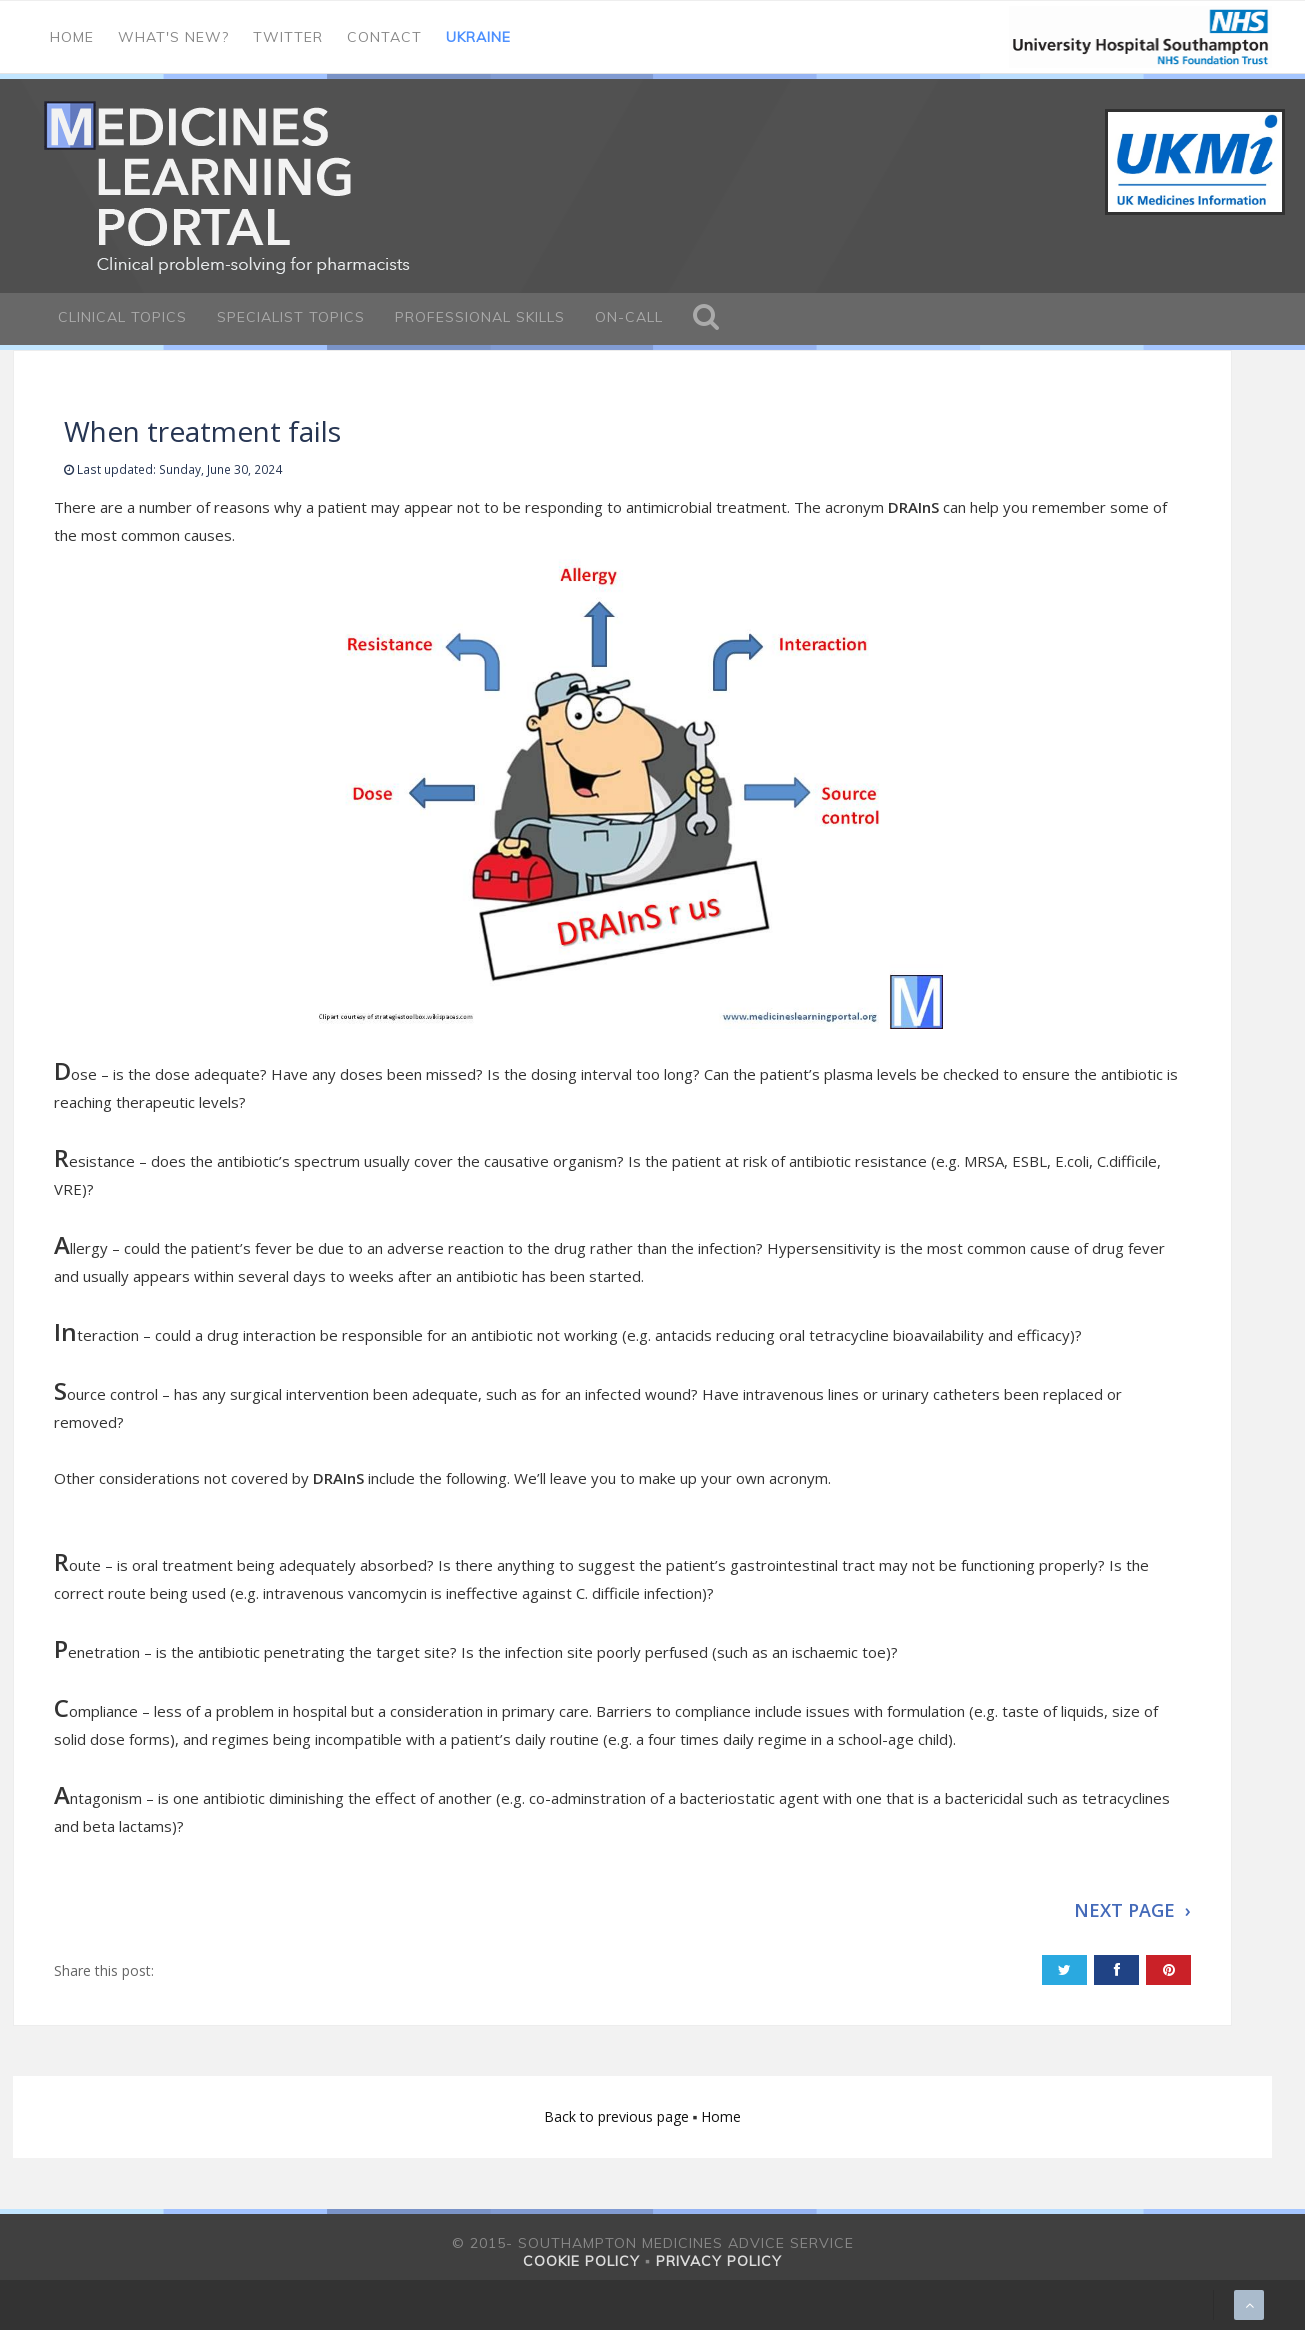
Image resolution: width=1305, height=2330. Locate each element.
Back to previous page (618, 2116)
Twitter (288, 37)
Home (72, 37)
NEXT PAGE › (1132, 1910)
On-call (629, 317)
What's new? (173, 37)
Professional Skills (480, 317)
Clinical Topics (122, 317)
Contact (384, 37)
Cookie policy (581, 2261)
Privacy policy (719, 2261)
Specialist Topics (291, 317)
